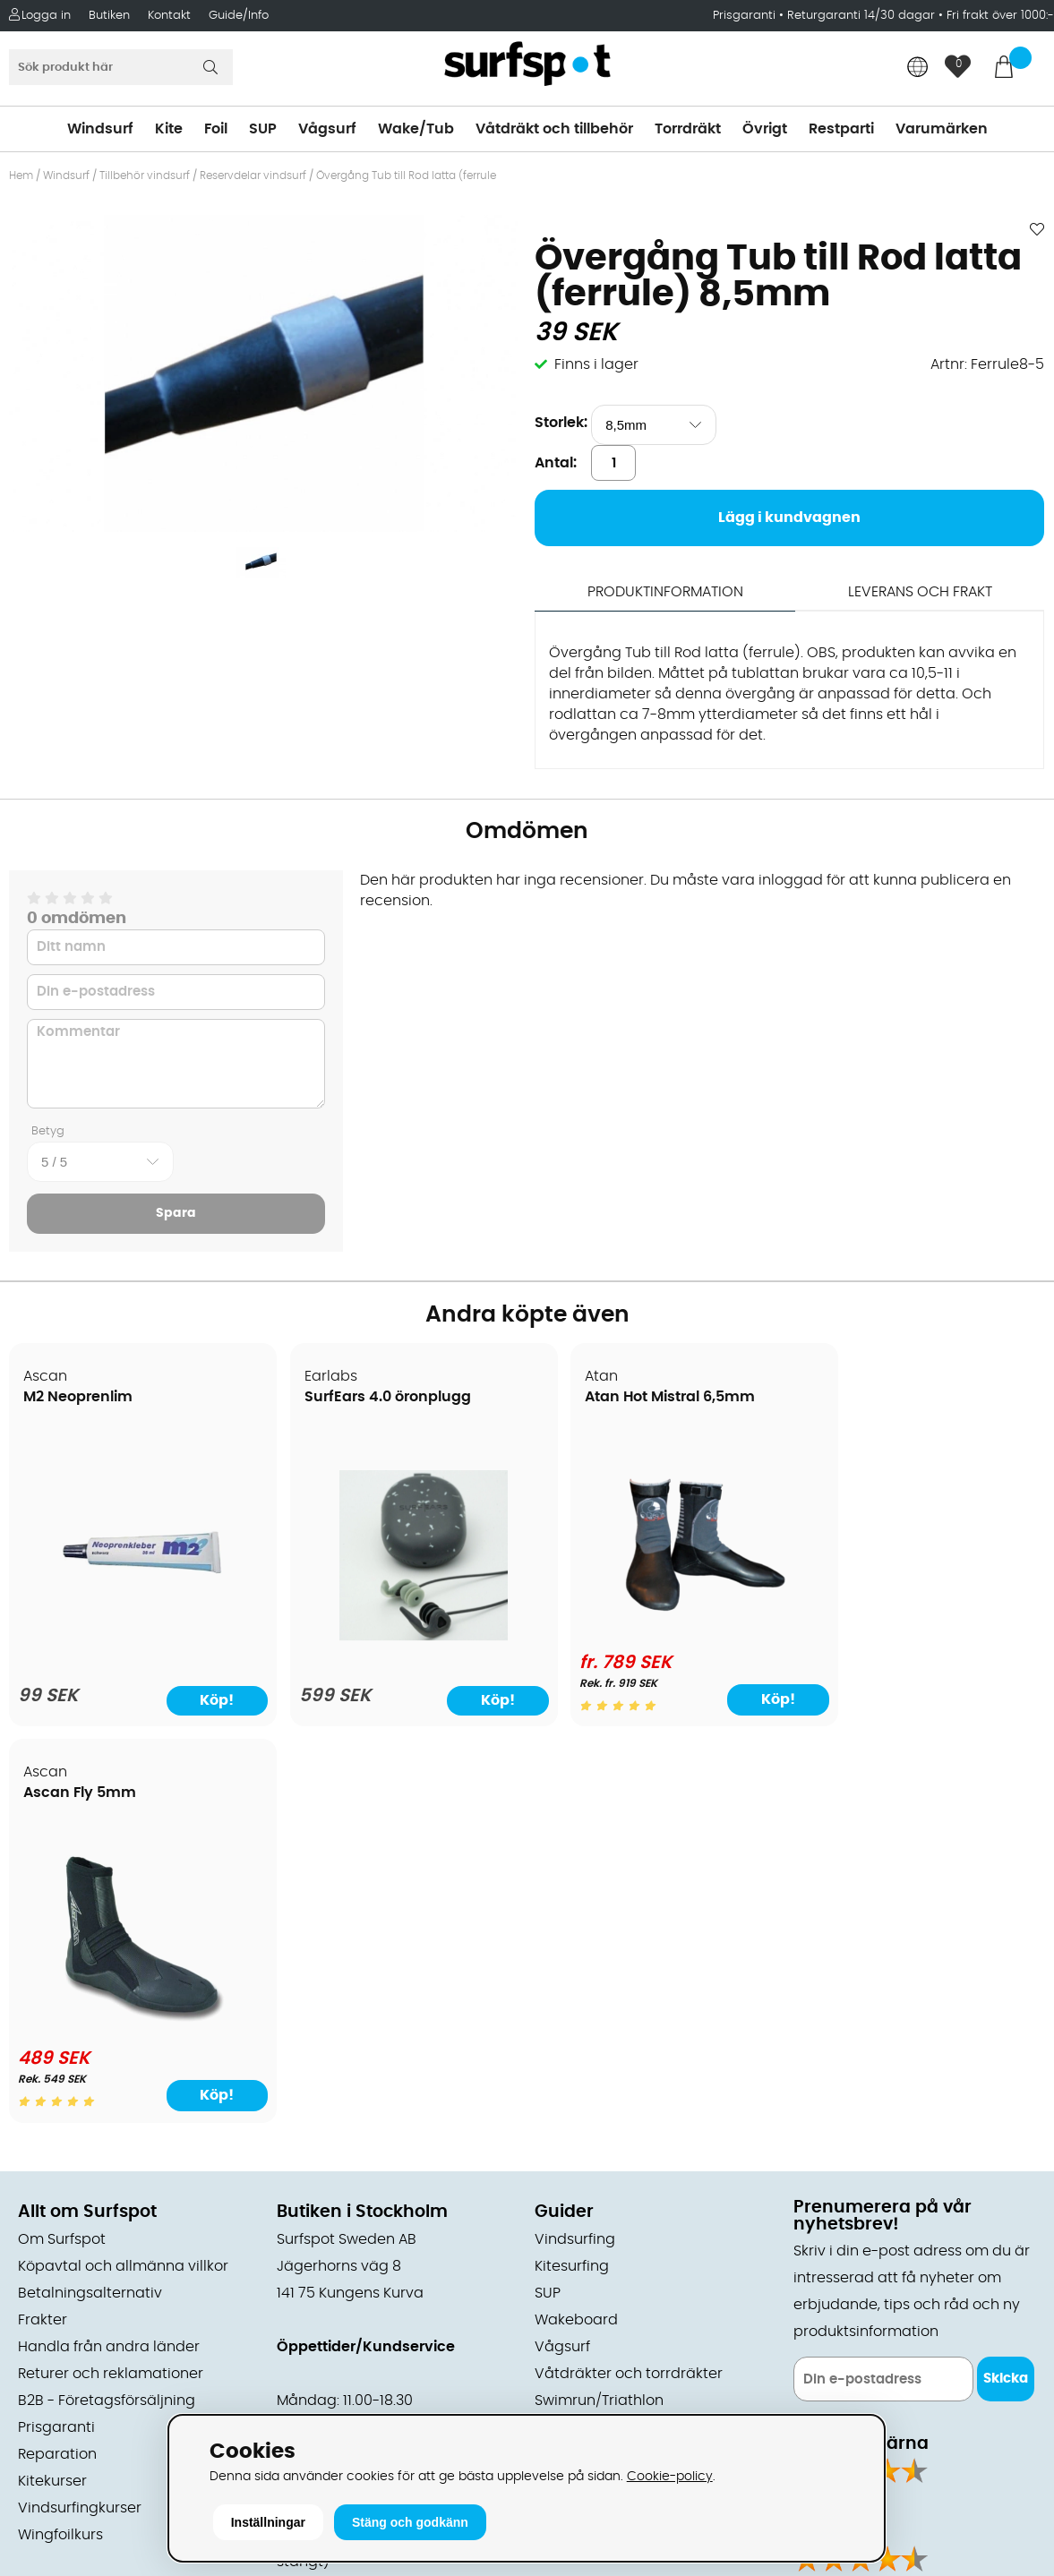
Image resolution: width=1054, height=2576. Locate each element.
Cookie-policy (670, 2476)
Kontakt (169, 15)
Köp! (726, 1700)
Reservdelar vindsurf (253, 175)
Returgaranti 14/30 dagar (861, 15)
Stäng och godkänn (410, 2522)
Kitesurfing (572, 1872)
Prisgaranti (746, 15)
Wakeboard (576, 1926)
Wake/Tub (416, 129)
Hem (21, 175)
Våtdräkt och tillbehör (554, 129)
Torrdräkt (688, 129)
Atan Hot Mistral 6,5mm (633, 1398)
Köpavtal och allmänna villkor (123, 1872)
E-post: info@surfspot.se (367, 2409)
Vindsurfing (575, 1845)
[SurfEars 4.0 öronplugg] (396, 1637)
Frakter (42, 1926)
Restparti (841, 129)
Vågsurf (327, 129)
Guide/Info (239, 15)
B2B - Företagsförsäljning (106, 2006)
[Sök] (121, 67)
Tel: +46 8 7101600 (340, 2382)
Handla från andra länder (109, 1953)
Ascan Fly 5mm (866, 1398)
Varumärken (941, 129)
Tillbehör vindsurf (144, 175)
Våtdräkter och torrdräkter (629, 1980)
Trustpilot (826, 2289)
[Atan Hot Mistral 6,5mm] (658, 1626)
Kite (169, 129)
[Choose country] (918, 68)
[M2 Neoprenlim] (133, 1637)
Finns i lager (596, 364)
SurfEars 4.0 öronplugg (370, 1398)
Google (819, 2111)
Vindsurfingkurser (79, 2114)
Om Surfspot (62, 1845)
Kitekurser (52, 2087)
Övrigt (764, 129)
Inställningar (268, 2522)
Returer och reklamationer (110, 1980)
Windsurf (100, 129)
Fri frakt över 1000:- (1000, 15)
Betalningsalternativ (90, 1899)
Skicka (1005, 1984)
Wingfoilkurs (60, 2141)
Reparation (57, 2060)
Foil (215, 129)
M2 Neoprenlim (78, 1398)
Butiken (109, 15)
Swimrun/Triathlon (599, 2006)
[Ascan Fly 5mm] (920, 1626)
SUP (263, 129)
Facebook (828, 2200)
